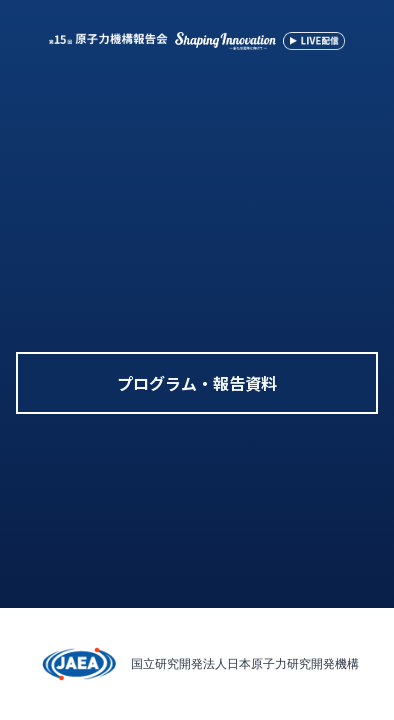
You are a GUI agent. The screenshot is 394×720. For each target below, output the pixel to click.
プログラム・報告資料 (197, 383)
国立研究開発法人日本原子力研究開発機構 (245, 663)
